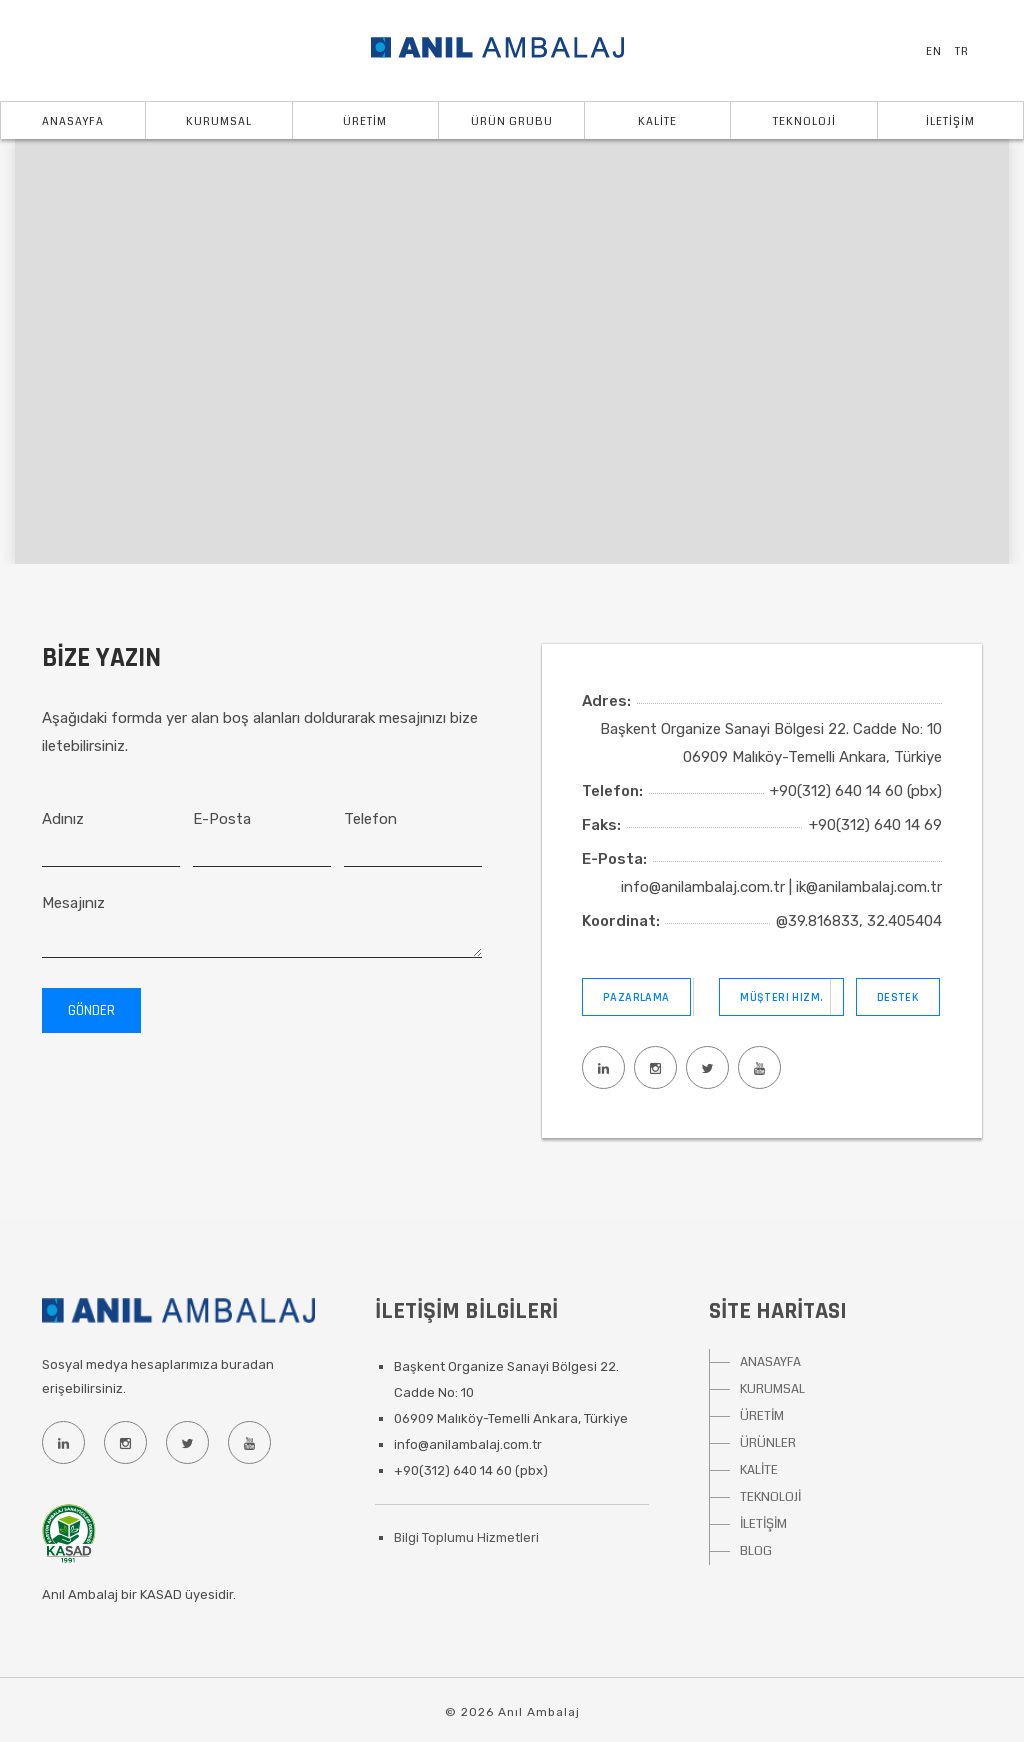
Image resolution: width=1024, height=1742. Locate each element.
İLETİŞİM (950, 121)
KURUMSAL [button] (219, 121)
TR (962, 51)
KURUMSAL (772, 1389)
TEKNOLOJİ (804, 121)
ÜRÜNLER (768, 1443)
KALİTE (657, 121)
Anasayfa (73, 121)
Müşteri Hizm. (781, 997)
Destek (898, 997)
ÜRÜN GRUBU (512, 121)
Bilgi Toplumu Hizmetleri (466, 1537)
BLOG (756, 1551)
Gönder (91, 1010)
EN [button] (934, 51)
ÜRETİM (365, 121)
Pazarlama (636, 997)
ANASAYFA (770, 1362)
